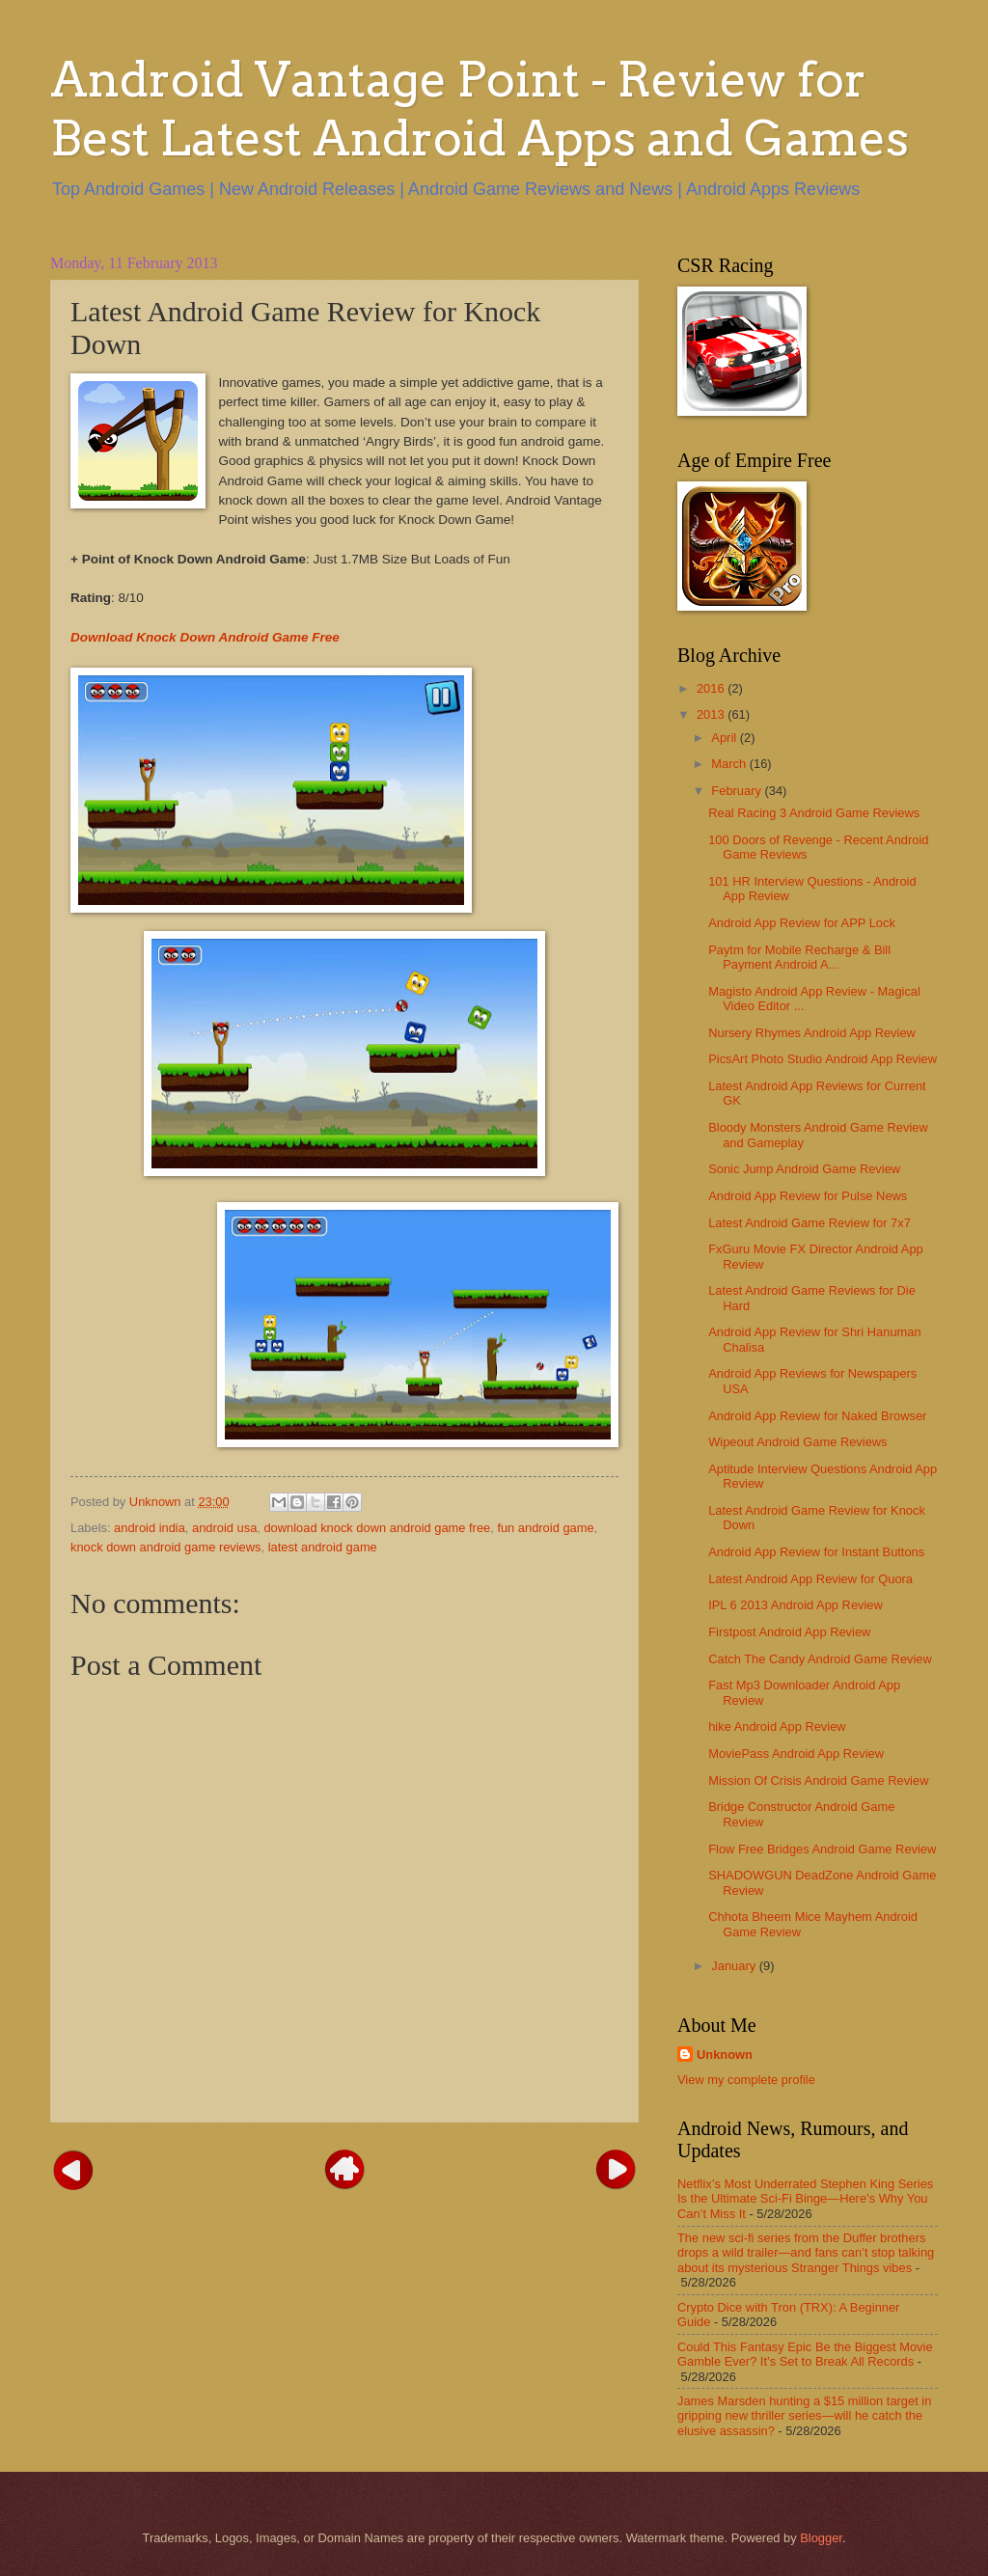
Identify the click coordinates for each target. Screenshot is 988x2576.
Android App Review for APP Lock (801, 923)
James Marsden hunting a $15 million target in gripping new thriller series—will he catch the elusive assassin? (804, 2416)
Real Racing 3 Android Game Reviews (813, 813)
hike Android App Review (776, 1726)
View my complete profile (746, 2079)
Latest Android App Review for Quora (810, 1579)
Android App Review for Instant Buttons (816, 1552)
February (737, 790)
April (725, 737)
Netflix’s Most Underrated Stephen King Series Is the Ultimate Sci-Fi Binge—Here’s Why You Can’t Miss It (805, 2199)
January (734, 1966)
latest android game (322, 1547)
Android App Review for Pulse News (807, 1196)
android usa (224, 1528)
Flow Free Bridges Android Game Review (822, 1849)
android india (149, 1528)
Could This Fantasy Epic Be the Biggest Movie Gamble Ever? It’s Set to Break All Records (805, 2354)
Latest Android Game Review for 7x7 (809, 1223)
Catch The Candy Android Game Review (820, 1659)
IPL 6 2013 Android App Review (795, 1605)
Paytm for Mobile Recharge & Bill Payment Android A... (799, 957)
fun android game (545, 1528)
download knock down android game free (376, 1528)
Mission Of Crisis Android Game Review (818, 1780)
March (730, 763)
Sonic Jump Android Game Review (804, 1169)
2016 (712, 688)
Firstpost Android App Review (789, 1632)
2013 (712, 714)
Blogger (821, 2538)
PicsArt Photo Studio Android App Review (822, 1059)
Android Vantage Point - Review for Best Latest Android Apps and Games (479, 108)
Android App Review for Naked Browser (817, 1416)
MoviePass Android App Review (796, 1753)
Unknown (725, 2054)
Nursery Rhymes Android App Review (812, 1033)
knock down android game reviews (165, 1547)
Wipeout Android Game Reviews (797, 1442)
